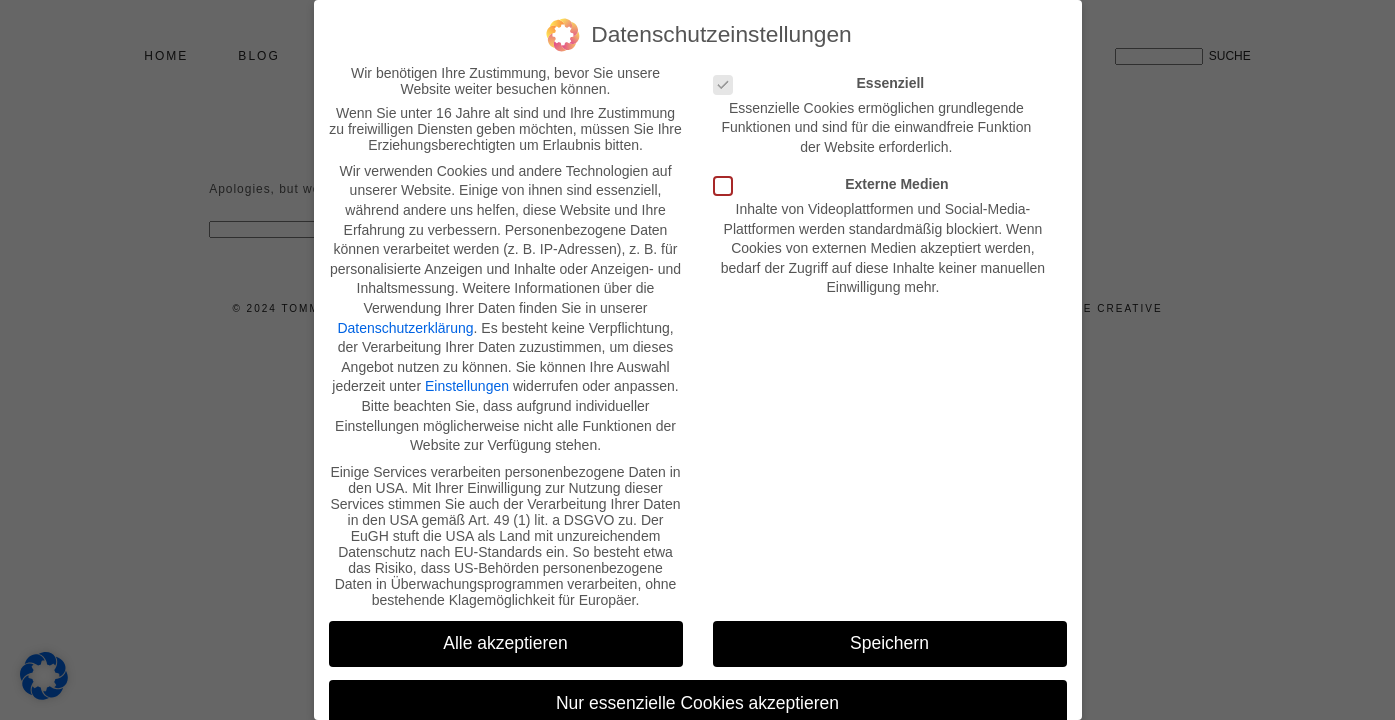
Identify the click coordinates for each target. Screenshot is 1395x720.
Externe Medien (837, 184)
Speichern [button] (889, 643)
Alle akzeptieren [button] (505, 643)
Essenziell (825, 83)
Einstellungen (467, 386)
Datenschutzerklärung (405, 328)
